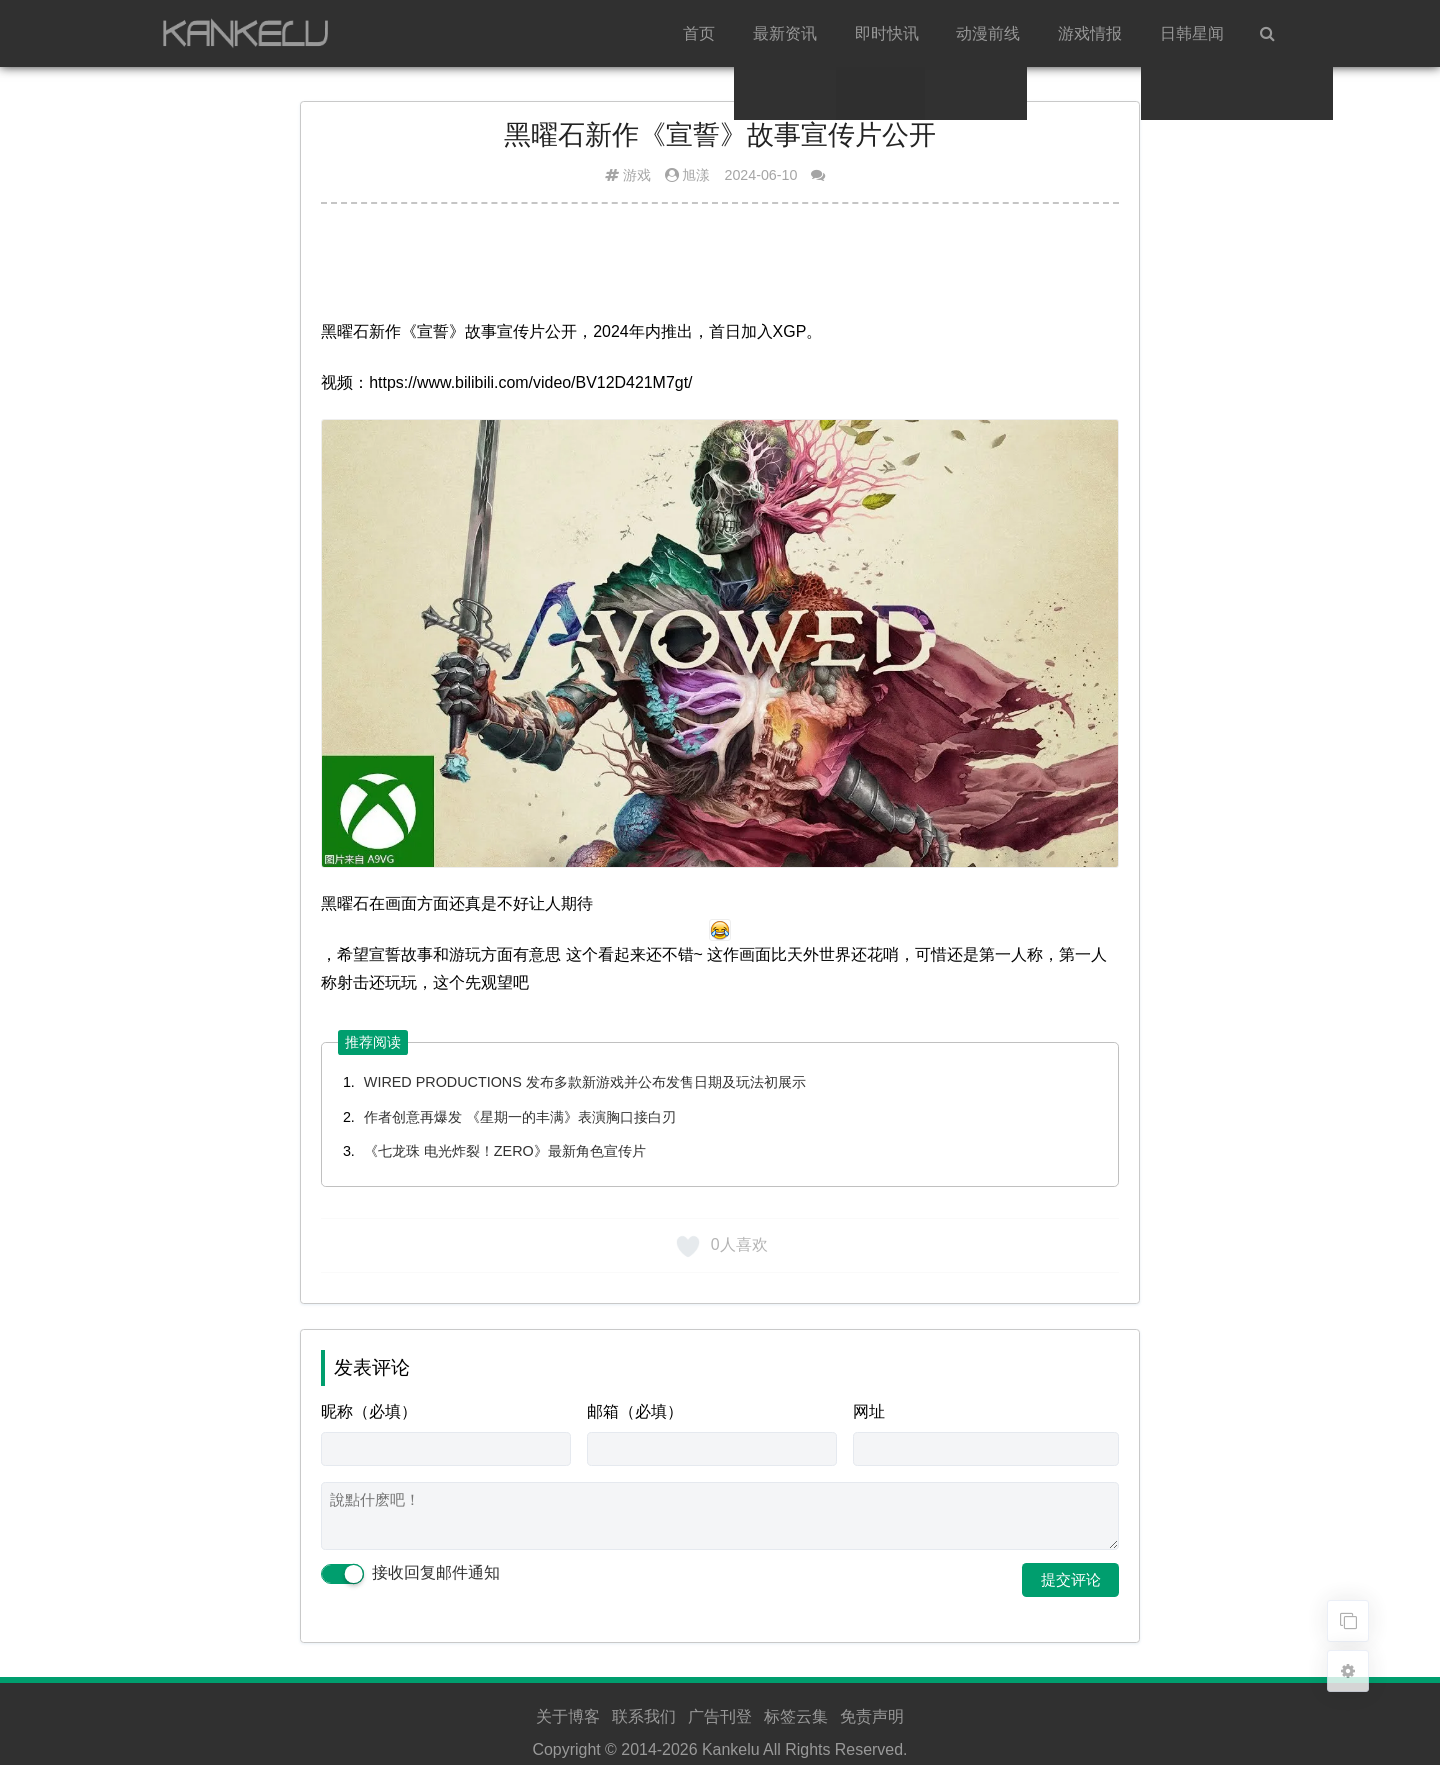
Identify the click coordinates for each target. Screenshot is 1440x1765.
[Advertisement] (720, 269)
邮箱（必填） (635, 1411)
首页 (699, 33)
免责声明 (872, 1716)
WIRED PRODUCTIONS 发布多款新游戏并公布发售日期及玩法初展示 (585, 1082)
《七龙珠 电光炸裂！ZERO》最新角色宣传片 (505, 1151)
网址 (869, 1411)
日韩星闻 (1192, 33)
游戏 (637, 175)
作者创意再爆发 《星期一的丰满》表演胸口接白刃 (520, 1117)
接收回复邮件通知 (410, 1573)
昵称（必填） (369, 1411)
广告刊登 (720, 1716)
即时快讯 (887, 33)
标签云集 (796, 1716)
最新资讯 (785, 33)
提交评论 (1071, 1579)
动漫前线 (988, 33)
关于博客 (568, 1716)
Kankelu (731, 1749)
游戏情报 (1090, 33)
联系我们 (644, 1716)
